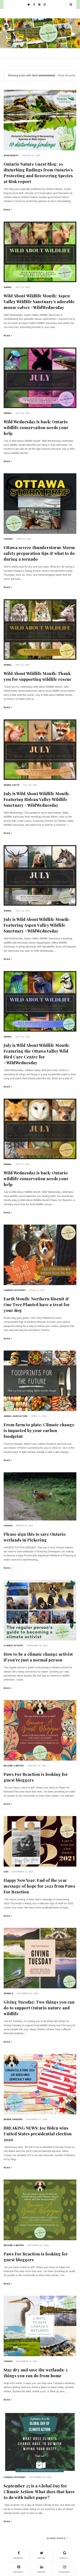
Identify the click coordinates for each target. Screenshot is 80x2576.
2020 (6, 1872)
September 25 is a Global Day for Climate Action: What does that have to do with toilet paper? (39, 2491)
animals (8, 1994)
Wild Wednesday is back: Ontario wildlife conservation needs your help (36, 427)
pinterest (18, 2568)
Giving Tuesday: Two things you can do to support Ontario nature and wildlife (39, 2007)
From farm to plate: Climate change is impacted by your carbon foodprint (39, 1430)
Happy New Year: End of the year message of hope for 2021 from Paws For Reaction (39, 1885)
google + (64, 2554)
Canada (8, 539)
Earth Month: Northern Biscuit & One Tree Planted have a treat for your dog (37, 1304)
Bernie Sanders (13, 2119)
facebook (18, 2554)
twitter (41, 2554)
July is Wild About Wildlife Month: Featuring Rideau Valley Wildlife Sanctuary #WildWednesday (37, 799)
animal (8, 287)
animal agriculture (16, 1416)
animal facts (11, 785)
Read (7, 210)
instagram (64, 2568)
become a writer (14, 1766)
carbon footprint (15, 1290)
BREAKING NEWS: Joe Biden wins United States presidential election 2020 (38, 2133)
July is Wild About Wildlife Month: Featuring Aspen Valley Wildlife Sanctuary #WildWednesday (37, 925)
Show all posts (66, 75)
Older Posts (56, 2538)
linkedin (41, 2568)
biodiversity (11, 156)
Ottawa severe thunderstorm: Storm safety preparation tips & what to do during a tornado (39, 553)
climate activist (13, 1646)
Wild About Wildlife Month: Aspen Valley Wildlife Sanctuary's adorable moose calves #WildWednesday (39, 301)
